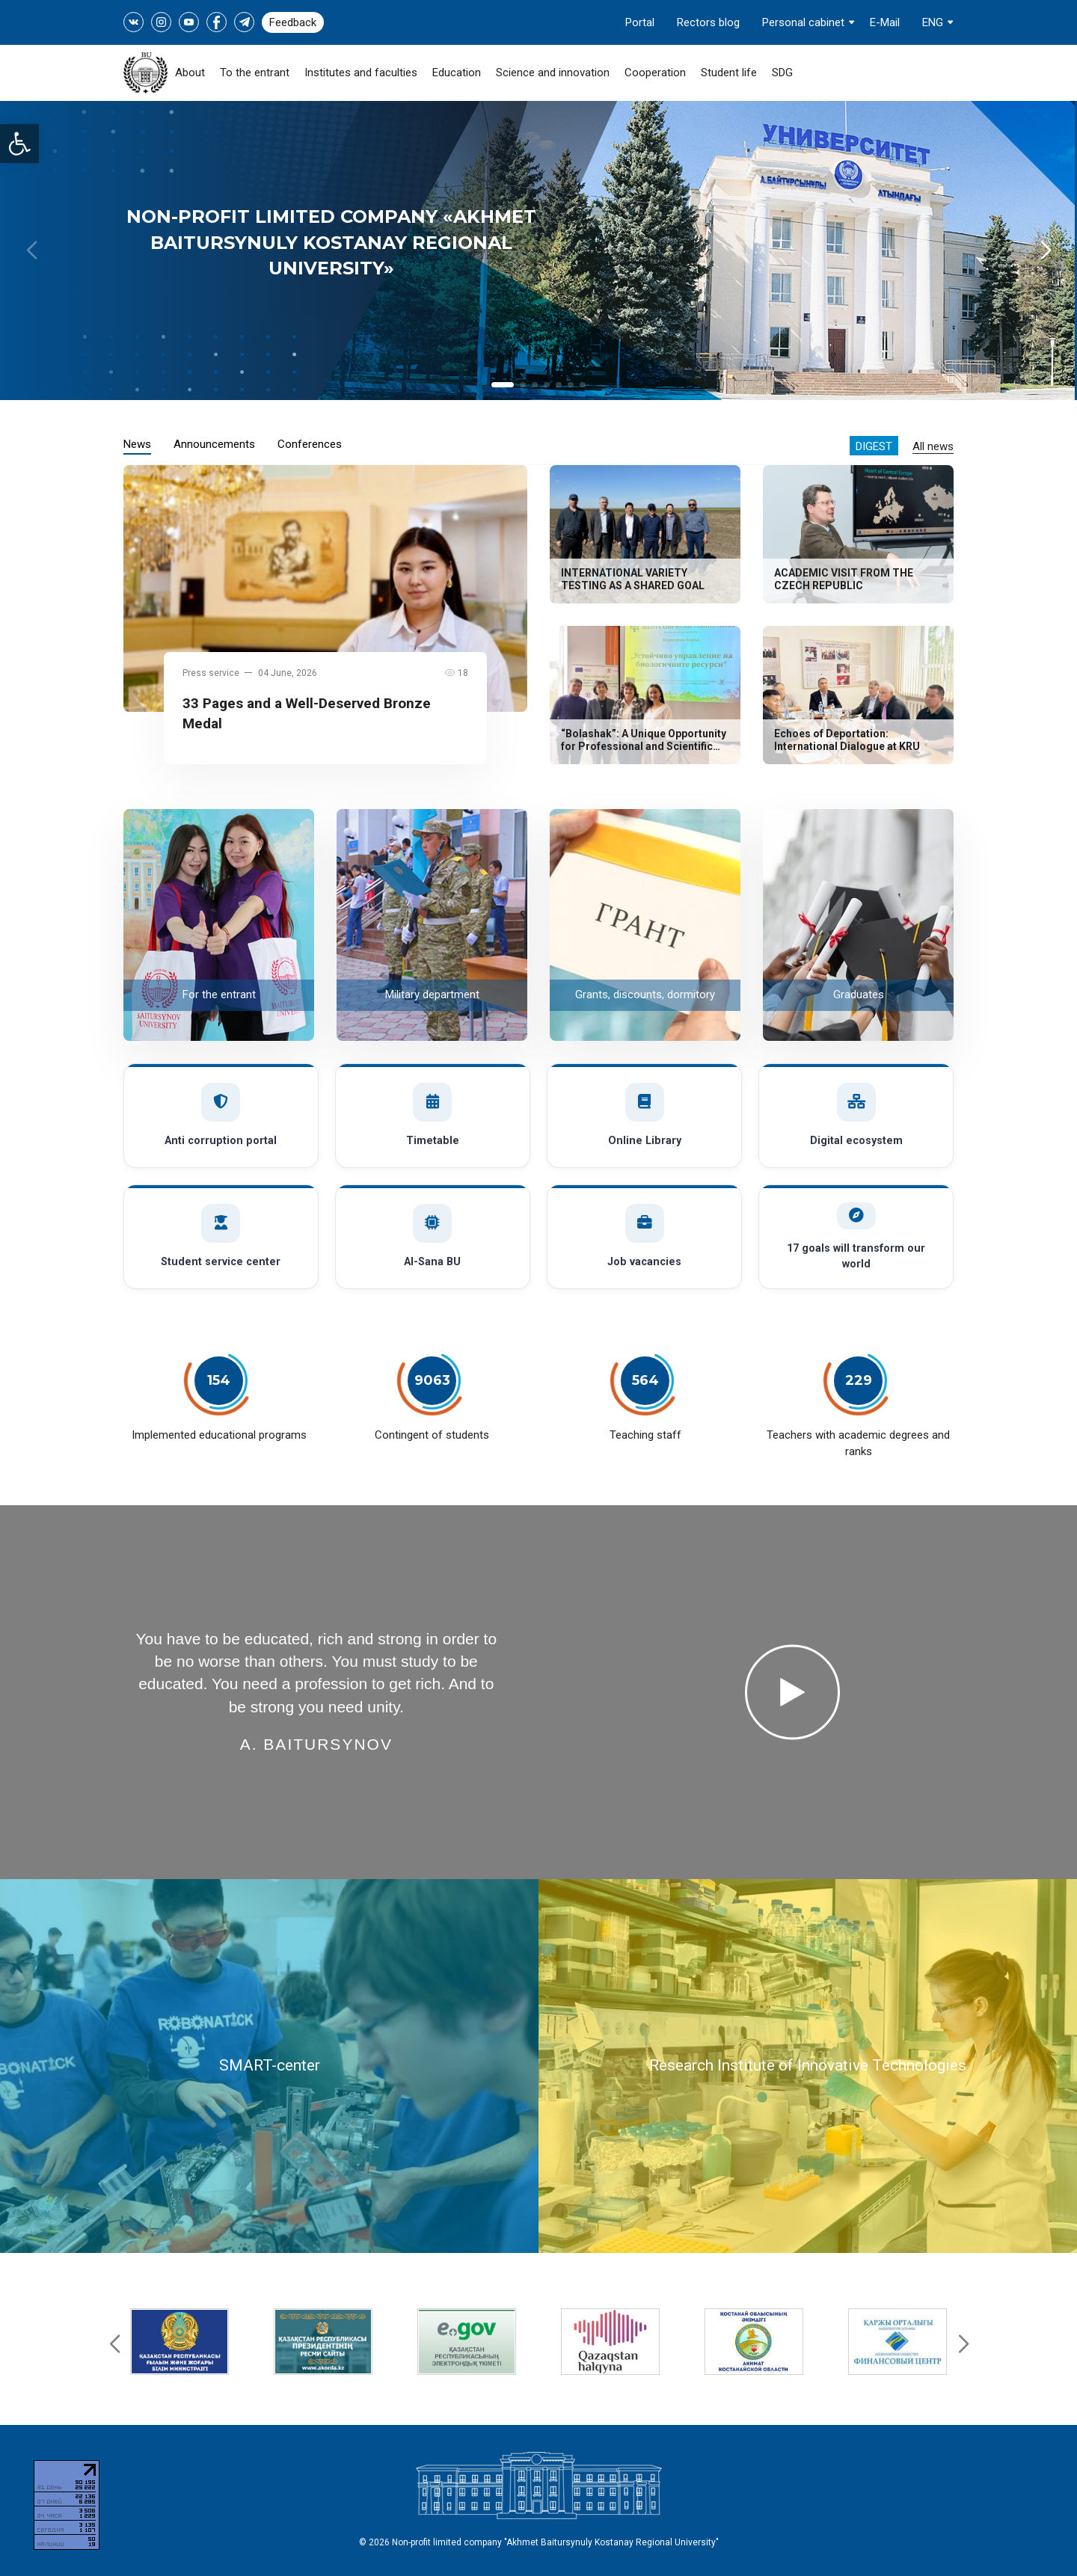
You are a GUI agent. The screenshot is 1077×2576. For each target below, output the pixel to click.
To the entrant (254, 72)
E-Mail (885, 22)
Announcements (214, 444)
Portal (639, 22)
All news (933, 446)
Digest (874, 446)
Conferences (309, 444)
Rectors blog (708, 22)
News (137, 444)
